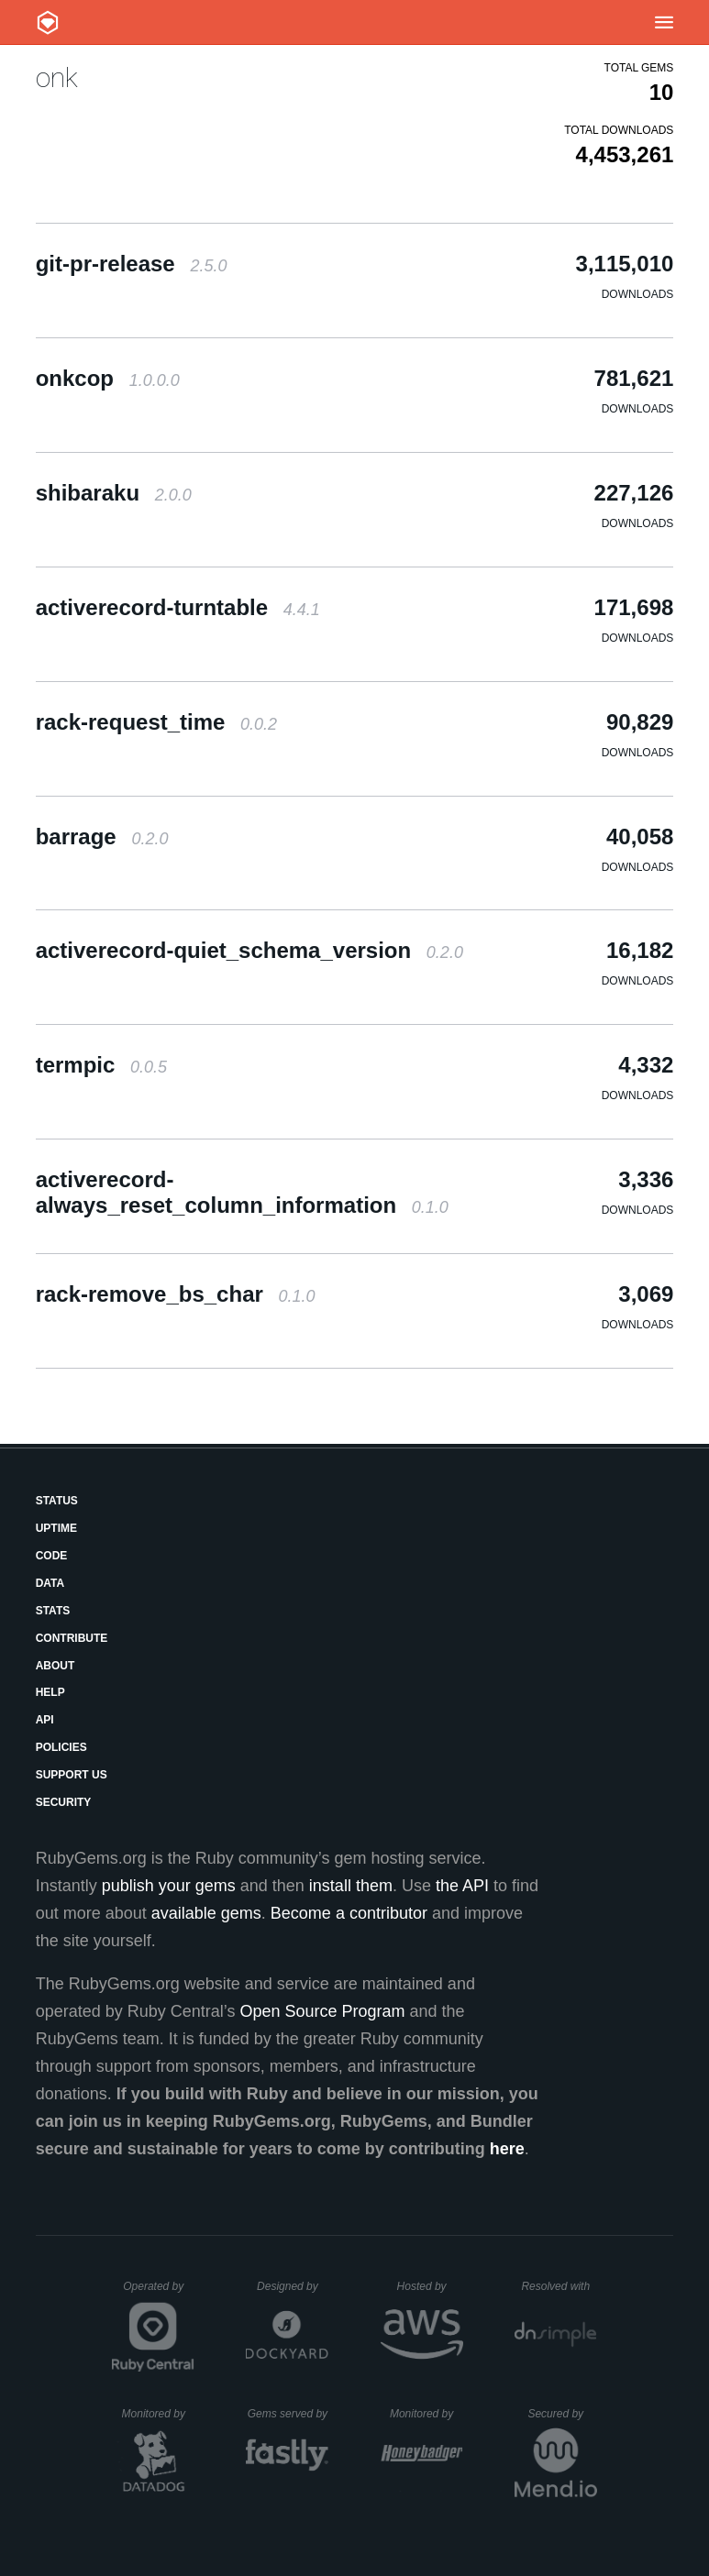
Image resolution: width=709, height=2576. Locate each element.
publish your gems (169, 1886)
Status (57, 1500)
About (55, 1665)
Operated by (158, 2293)
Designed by (292, 2286)
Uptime (56, 1528)
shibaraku (114, 492)
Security (64, 1802)
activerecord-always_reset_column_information (242, 1192)
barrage (102, 836)
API (45, 1719)
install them (351, 1886)
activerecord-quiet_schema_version (249, 950)
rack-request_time (156, 722)
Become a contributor (349, 1913)
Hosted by (430, 2286)
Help (50, 1692)
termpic (101, 1064)
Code (52, 1555)
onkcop (108, 378)
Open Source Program (321, 2011)
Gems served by (288, 2413)
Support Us (71, 1774)
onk (57, 77)
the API (462, 1886)
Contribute (72, 1638)
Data (50, 1583)
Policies (61, 1747)
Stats (53, 1610)
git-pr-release (131, 263)
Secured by (561, 2413)
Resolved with (558, 2286)
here (507, 2149)
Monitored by (158, 2413)
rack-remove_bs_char (176, 1294)
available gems (206, 1913)
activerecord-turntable (178, 607)
